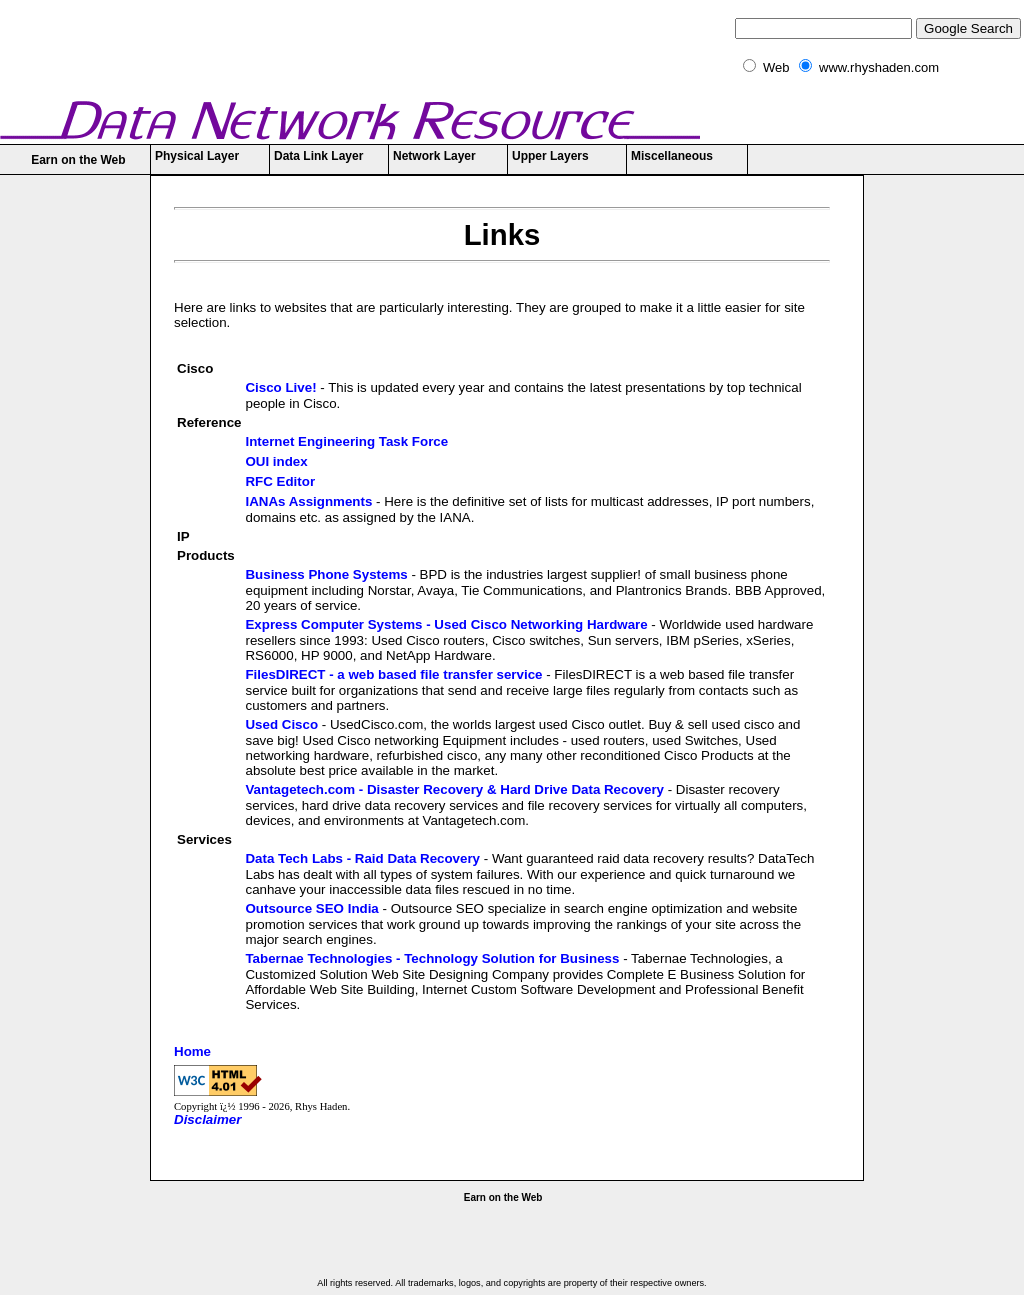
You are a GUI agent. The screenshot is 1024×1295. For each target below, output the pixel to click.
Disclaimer (207, 1119)
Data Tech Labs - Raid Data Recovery (362, 858)
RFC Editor (280, 481)
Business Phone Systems (326, 574)
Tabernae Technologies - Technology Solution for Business (432, 958)
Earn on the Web (78, 160)
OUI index (276, 461)
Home (192, 1051)
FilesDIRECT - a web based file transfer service (393, 674)
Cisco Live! (280, 387)
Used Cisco (281, 724)
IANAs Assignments (308, 501)
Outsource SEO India (311, 908)
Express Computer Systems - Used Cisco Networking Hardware (446, 624)
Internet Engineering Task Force (346, 441)
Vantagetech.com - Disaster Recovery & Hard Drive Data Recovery (454, 789)
